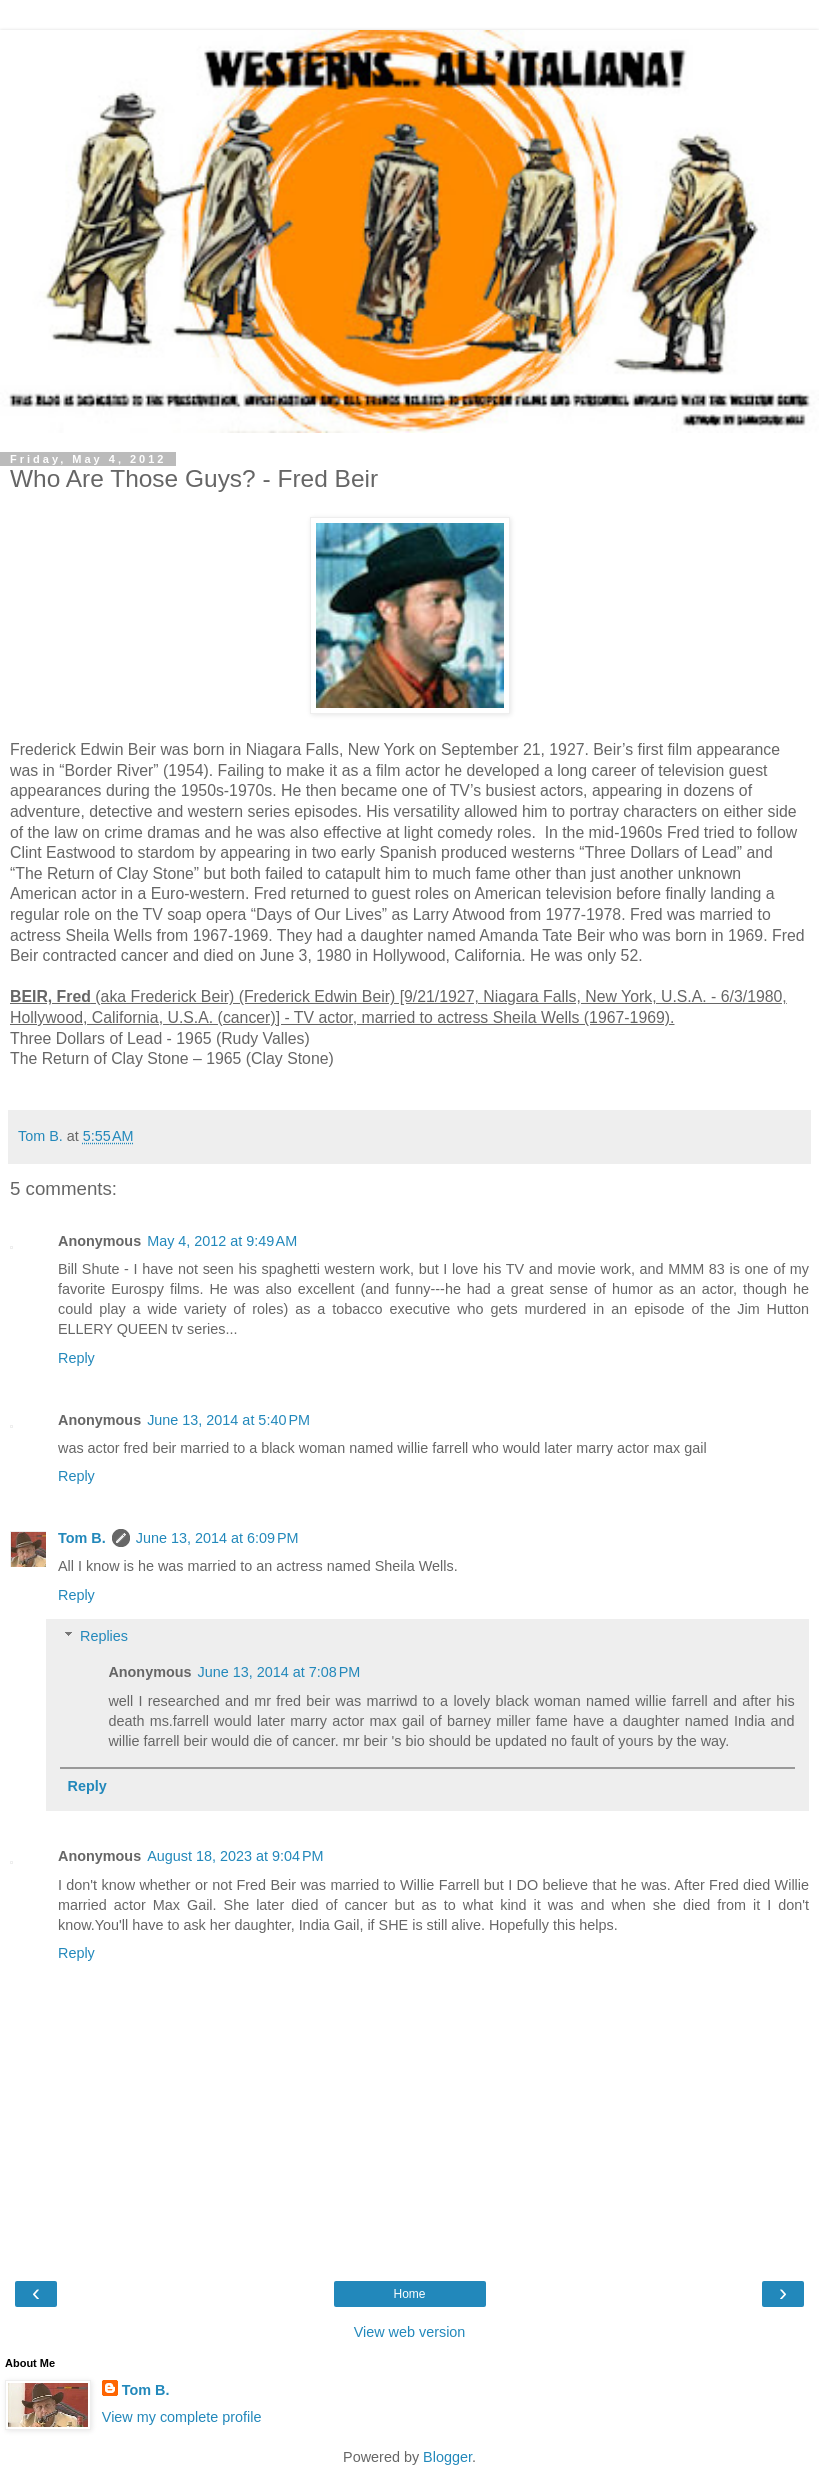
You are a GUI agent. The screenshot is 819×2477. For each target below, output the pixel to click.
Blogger (447, 2457)
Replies (104, 1636)
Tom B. (82, 1538)
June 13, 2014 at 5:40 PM (228, 1420)
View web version (410, 2332)
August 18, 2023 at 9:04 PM (235, 1856)
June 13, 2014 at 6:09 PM (217, 1538)
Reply (76, 1358)
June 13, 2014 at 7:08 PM (279, 1672)
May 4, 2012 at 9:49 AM (222, 1241)
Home (409, 2294)
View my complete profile (182, 2417)
